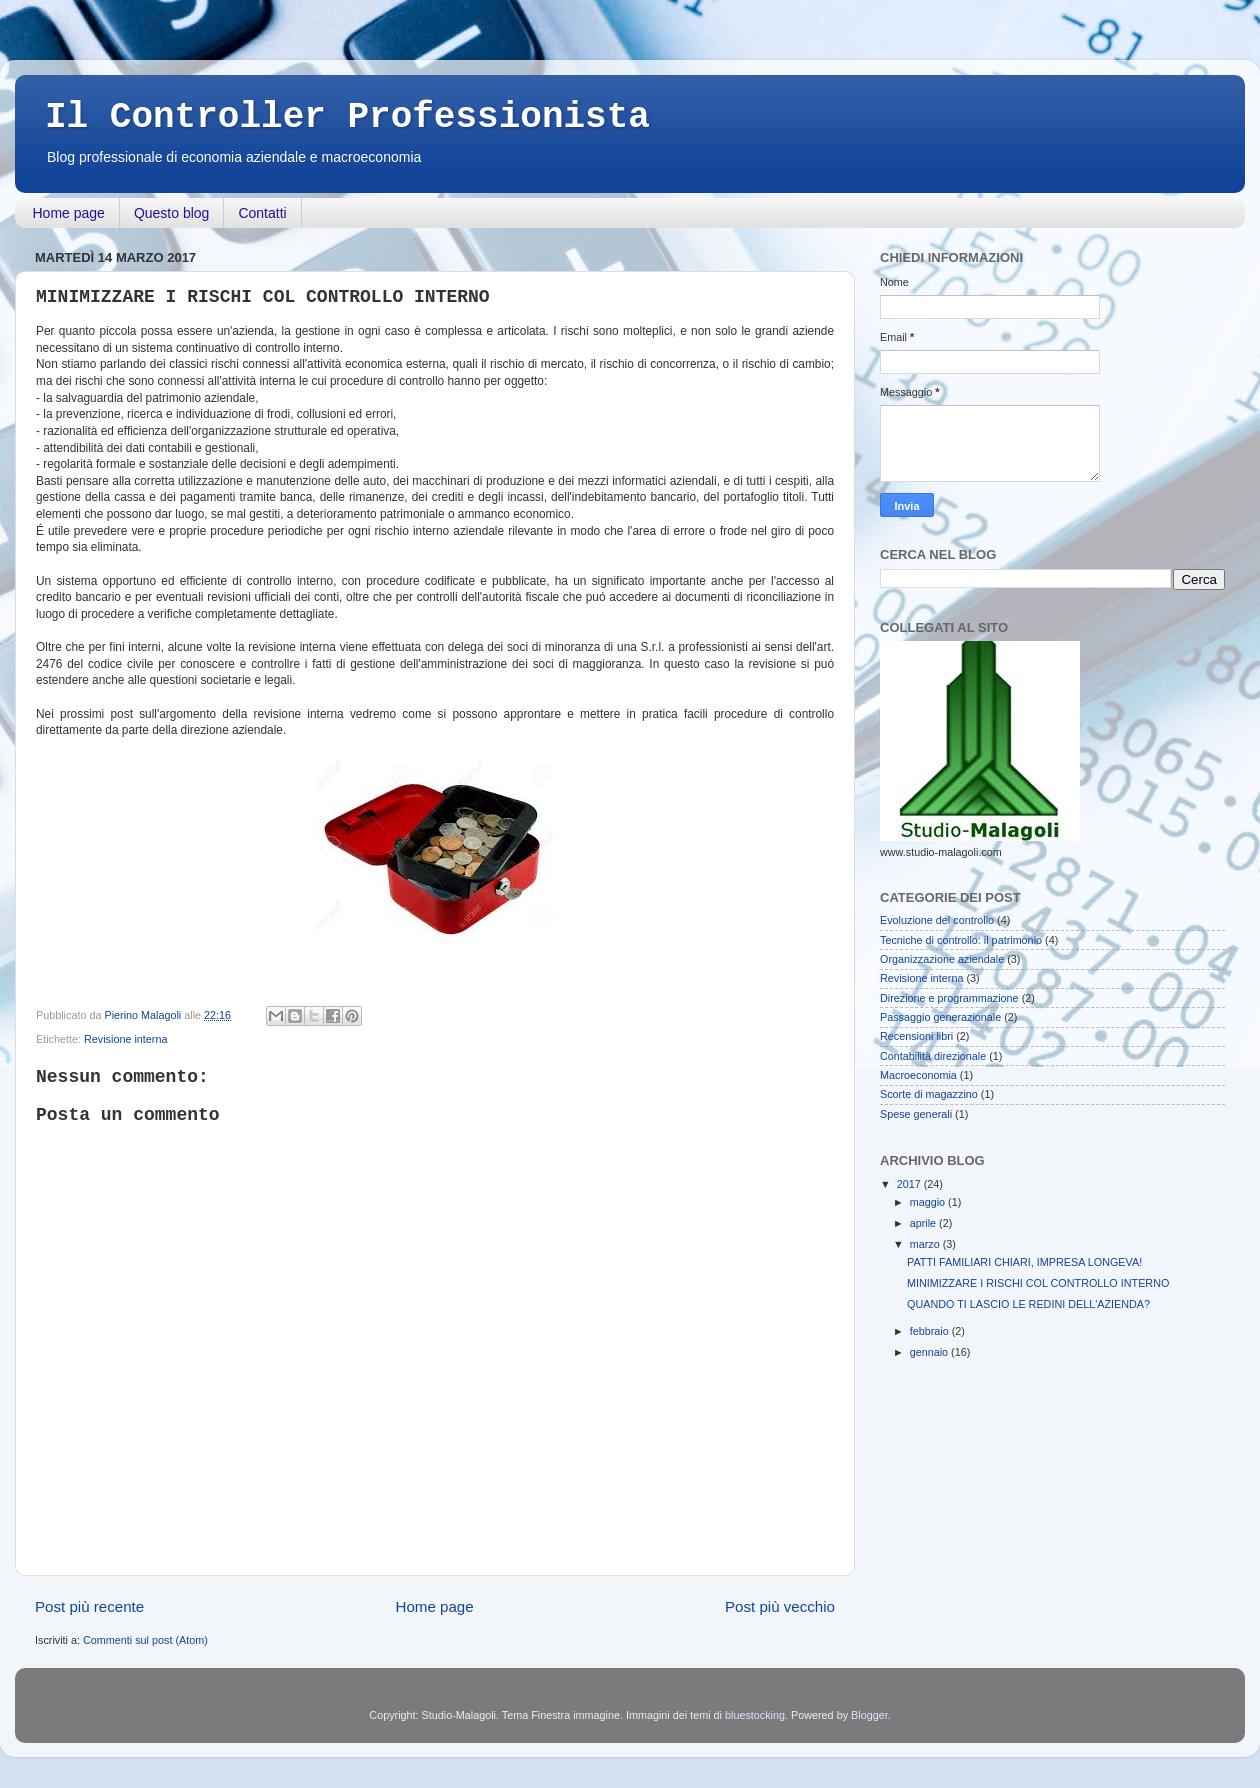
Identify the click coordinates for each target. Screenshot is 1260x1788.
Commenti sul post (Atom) (145, 1640)
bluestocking (755, 1715)
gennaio (930, 1352)
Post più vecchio (780, 1606)
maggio (929, 1202)
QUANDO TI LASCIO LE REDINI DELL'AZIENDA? (1028, 1304)
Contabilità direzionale (933, 1056)
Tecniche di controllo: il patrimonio (961, 940)
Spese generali (916, 1114)
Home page (69, 213)
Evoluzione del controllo (937, 920)
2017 (910, 1184)
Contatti (262, 213)
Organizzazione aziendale (942, 959)
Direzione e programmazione (949, 998)
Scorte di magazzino (929, 1094)
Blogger (869, 1715)
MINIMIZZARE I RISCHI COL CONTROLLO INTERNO (1038, 1283)
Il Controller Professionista (347, 117)
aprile (924, 1223)
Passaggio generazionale (940, 1017)
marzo (926, 1244)
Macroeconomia (918, 1075)
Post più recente (89, 1606)
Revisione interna (125, 1039)
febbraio (931, 1331)
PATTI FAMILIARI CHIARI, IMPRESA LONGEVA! (1024, 1262)
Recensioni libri (916, 1036)
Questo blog (172, 213)
